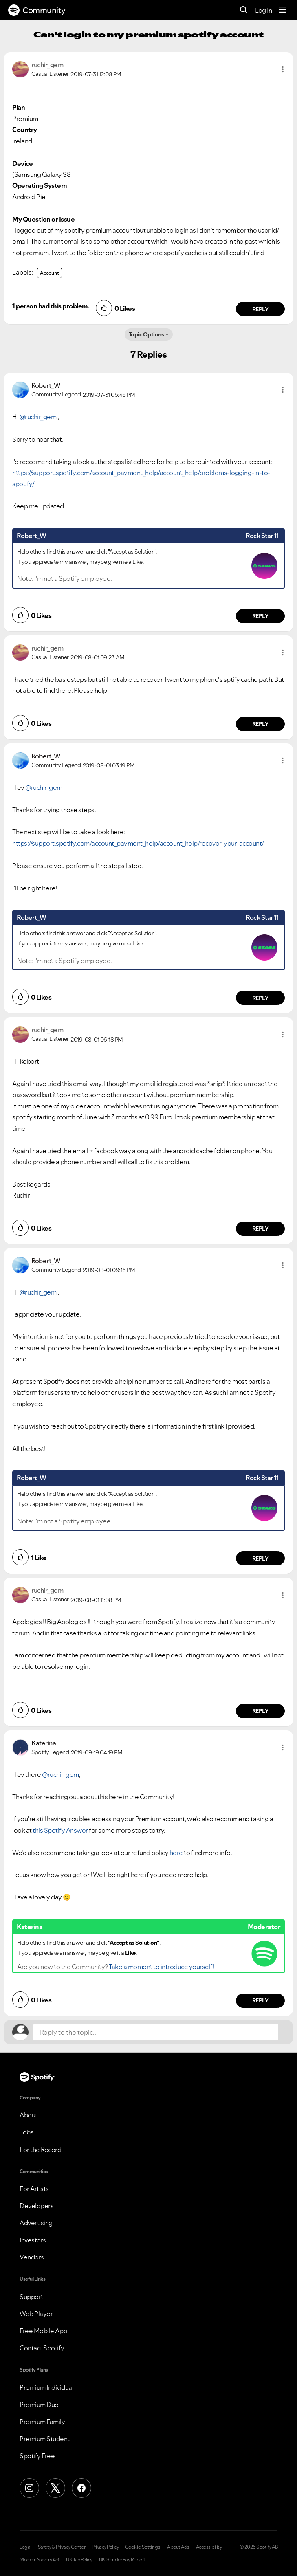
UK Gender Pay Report (122, 2559)
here (176, 1852)
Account (49, 272)
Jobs (26, 2132)
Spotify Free (37, 2455)
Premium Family (42, 2421)
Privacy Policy (105, 2547)
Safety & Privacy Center (62, 2547)
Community (37, 10)
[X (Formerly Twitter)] (55, 2488)
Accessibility (209, 2547)
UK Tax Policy (79, 2559)
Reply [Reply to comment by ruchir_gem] (260, 309)
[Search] (244, 10)
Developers (36, 2205)
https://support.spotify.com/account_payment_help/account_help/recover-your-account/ (138, 843)
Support (31, 2296)
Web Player (36, 2313)
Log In (263, 10)
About (28, 2114)
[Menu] (283, 10)
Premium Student (45, 2438)
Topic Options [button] (146, 334)
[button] (283, 69)
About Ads (178, 2547)
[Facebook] (81, 2488)
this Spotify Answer (60, 1830)
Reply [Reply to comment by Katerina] (260, 2000)
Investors (33, 2239)
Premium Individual (46, 2387)
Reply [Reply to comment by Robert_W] (260, 616)
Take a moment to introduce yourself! (161, 1966)
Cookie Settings (143, 2547)
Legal (25, 2547)
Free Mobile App (43, 2330)
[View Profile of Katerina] (43, 1743)
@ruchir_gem (38, 416)
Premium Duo (39, 2404)
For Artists (34, 2188)
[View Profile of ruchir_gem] (47, 64)
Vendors (32, 2257)
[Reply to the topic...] (155, 2032)
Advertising (36, 2222)
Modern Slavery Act (39, 2559)
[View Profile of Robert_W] (45, 385)
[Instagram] (29, 2488)
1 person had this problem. (50, 305)
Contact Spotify (42, 2347)
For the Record (40, 2149)
